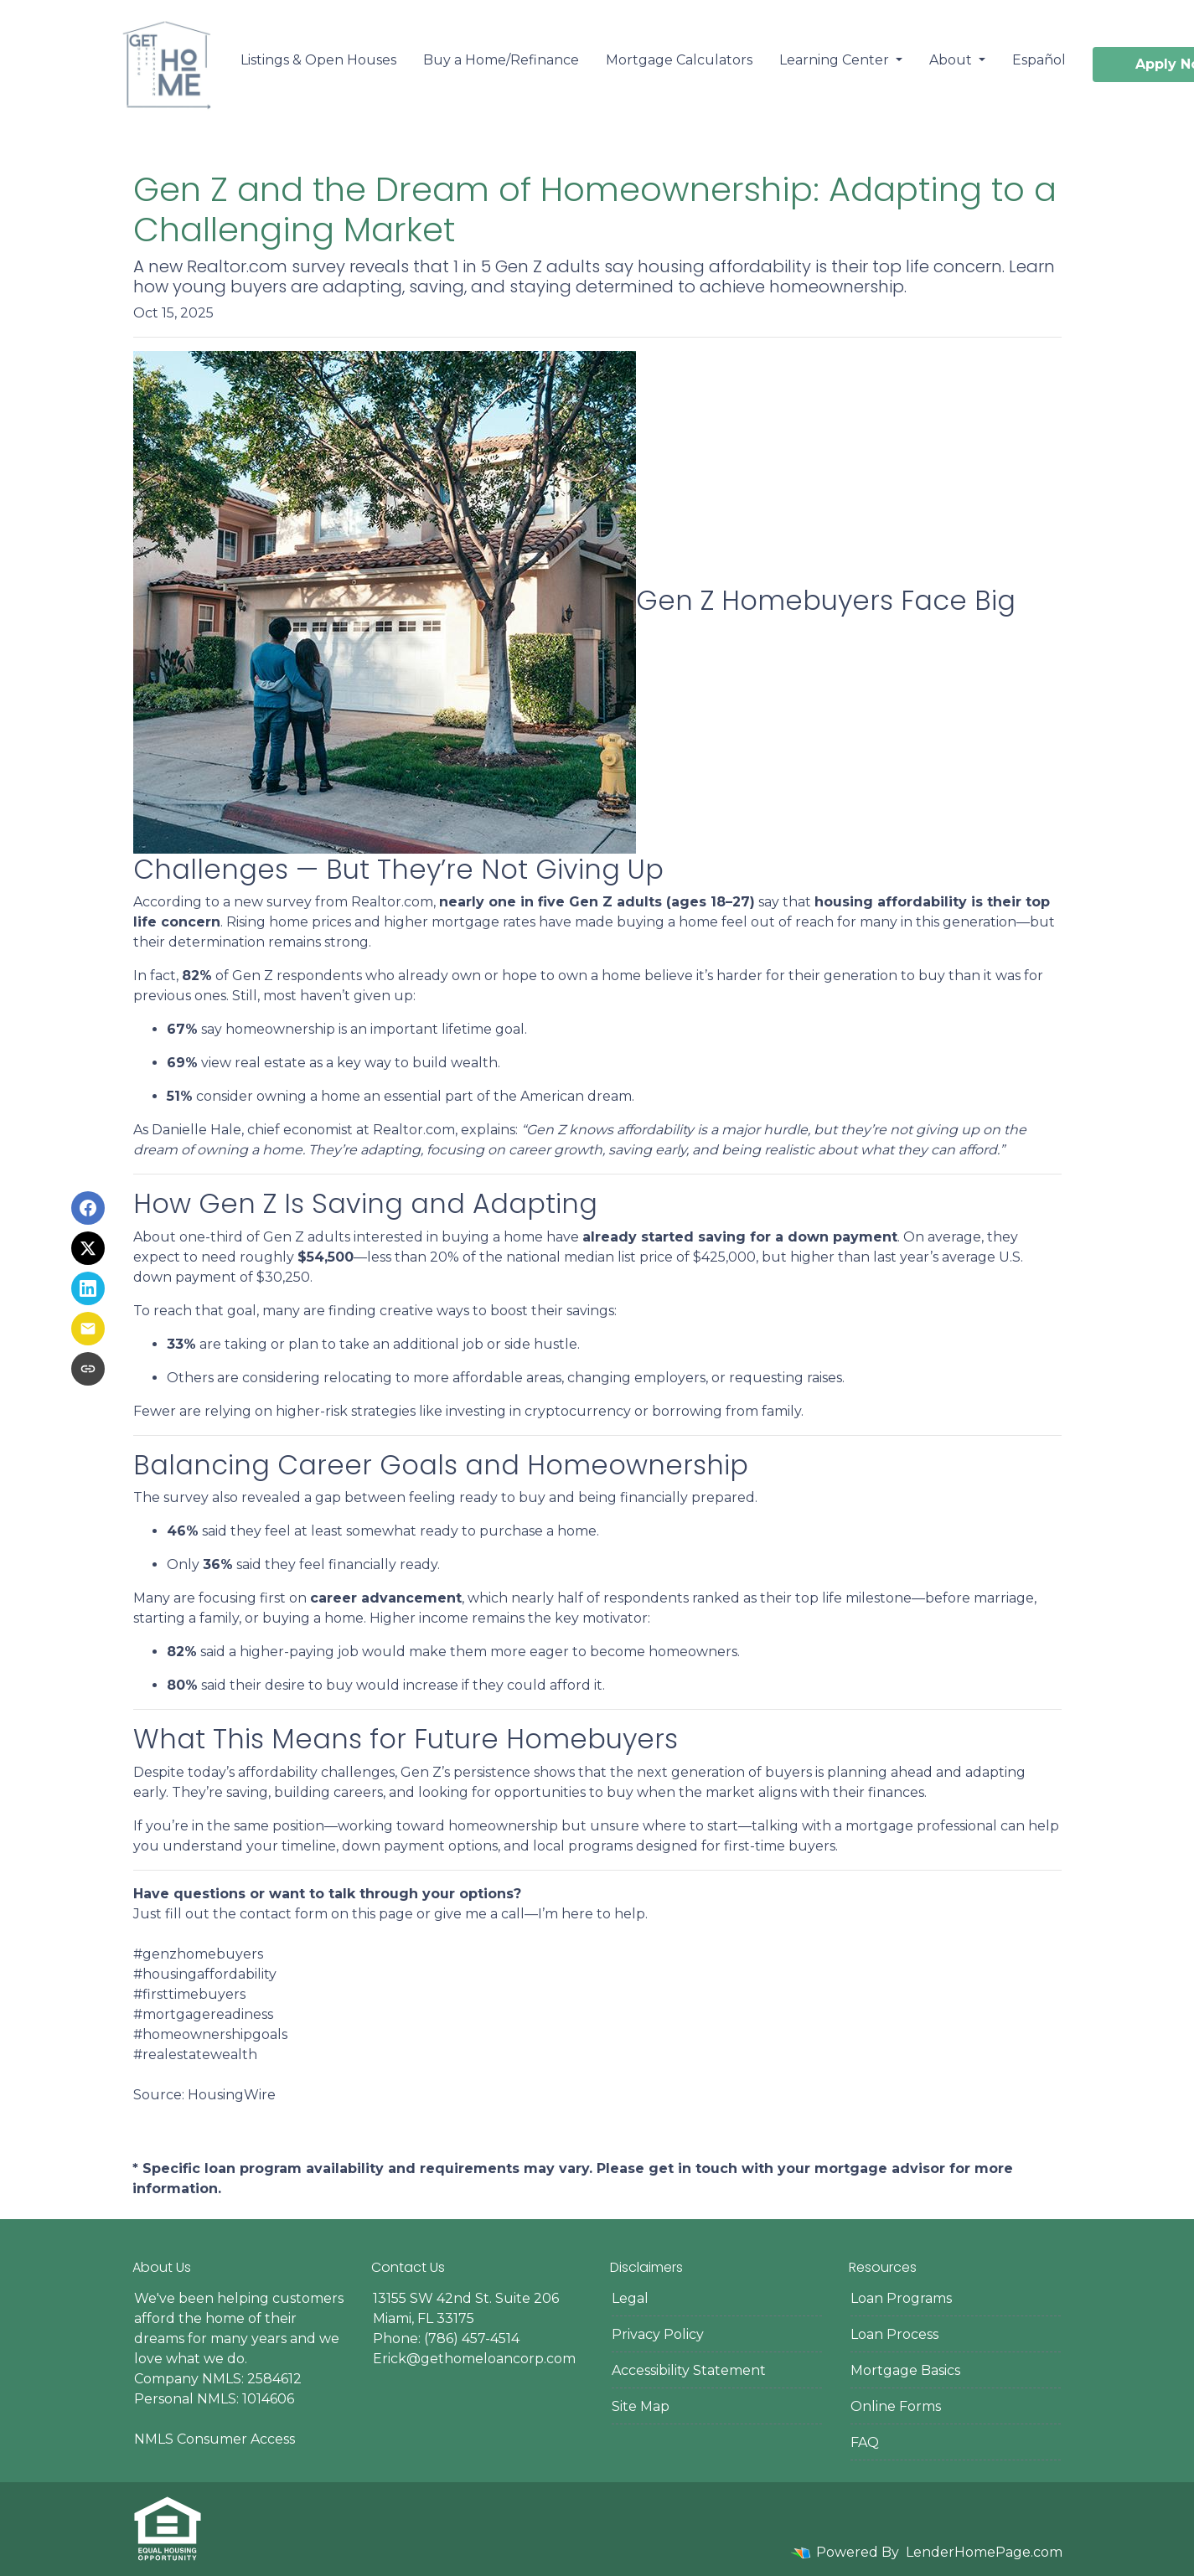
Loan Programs (901, 2298)
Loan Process (894, 2334)
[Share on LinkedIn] (88, 1288)
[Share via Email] (88, 1328)
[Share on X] (88, 1248)
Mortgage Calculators (679, 60)
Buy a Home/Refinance (501, 60)
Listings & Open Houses (318, 60)
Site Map (640, 2406)
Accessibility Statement (689, 2370)
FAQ (864, 2442)
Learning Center (835, 60)
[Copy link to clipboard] (88, 1369)
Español (1039, 60)
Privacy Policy (658, 2334)
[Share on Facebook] (88, 1208)
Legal (630, 2298)
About (952, 60)
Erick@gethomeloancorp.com (474, 2359)
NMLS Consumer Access (214, 2439)
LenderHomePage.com (984, 2552)
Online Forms (895, 2406)
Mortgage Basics (905, 2370)
